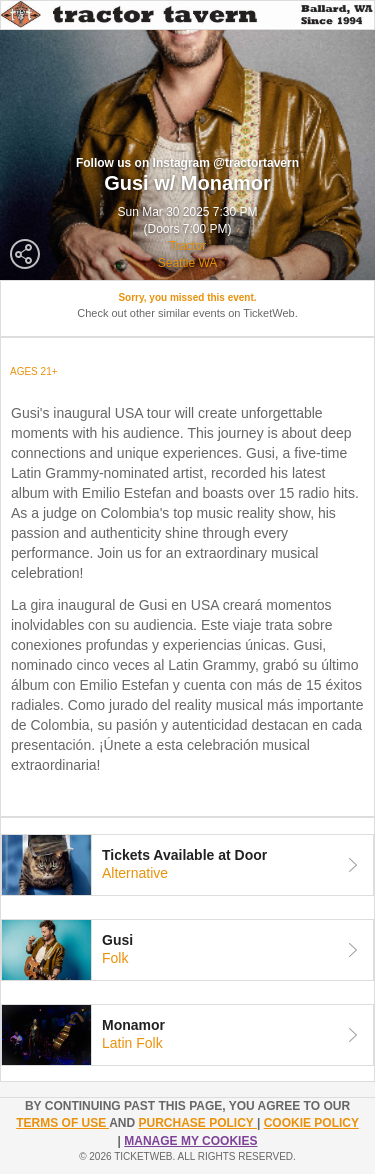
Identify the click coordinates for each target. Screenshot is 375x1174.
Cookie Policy (311, 1123)
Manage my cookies (190, 1141)
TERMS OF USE (62, 1123)
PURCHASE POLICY (197, 1123)
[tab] (187, 865)
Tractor (188, 246)
